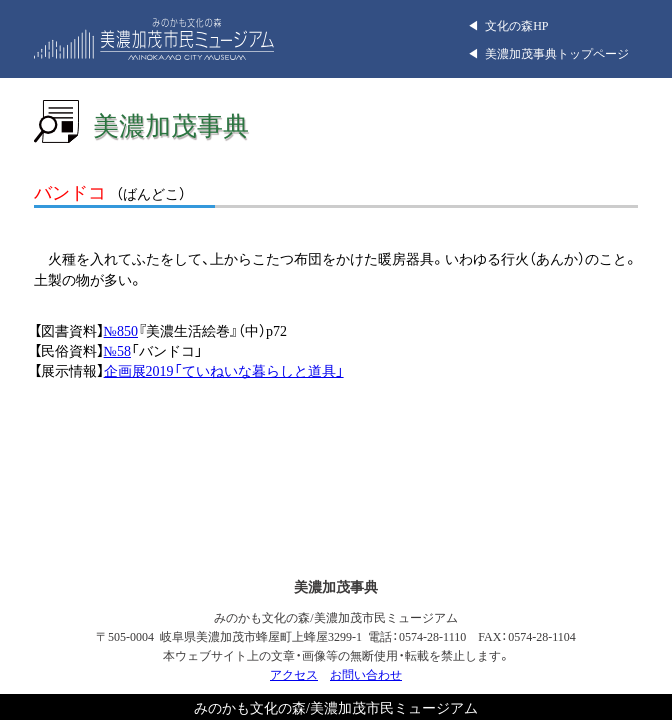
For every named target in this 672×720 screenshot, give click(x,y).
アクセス (294, 674)
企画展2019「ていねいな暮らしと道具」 (224, 370)
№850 (121, 330)
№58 (117, 350)
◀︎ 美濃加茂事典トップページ (548, 53)
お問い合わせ (366, 674)
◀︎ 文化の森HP (507, 25)
